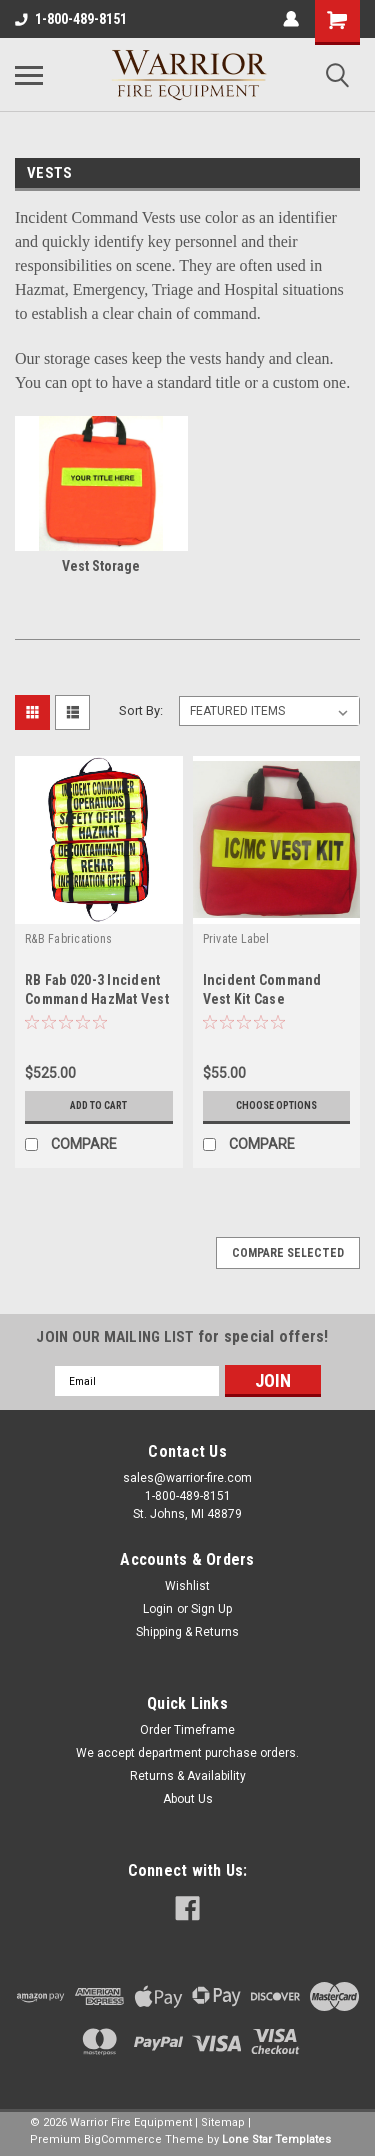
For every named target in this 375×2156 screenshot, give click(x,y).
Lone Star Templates (276, 2139)
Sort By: (141, 710)
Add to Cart (98, 1105)
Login (158, 1609)
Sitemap (223, 2122)
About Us (188, 1799)
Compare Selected (288, 1253)
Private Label (236, 939)
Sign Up (211, 1609)
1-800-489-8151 (71, 19)
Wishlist (187, 1586)
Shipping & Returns (187, 1632)
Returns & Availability (188, 1776)
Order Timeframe (187, 1730)
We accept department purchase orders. (187, 1753)
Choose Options (276, 1105)
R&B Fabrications (68, 939)
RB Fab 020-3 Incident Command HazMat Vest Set (97, 999)
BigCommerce (123, 2139)
